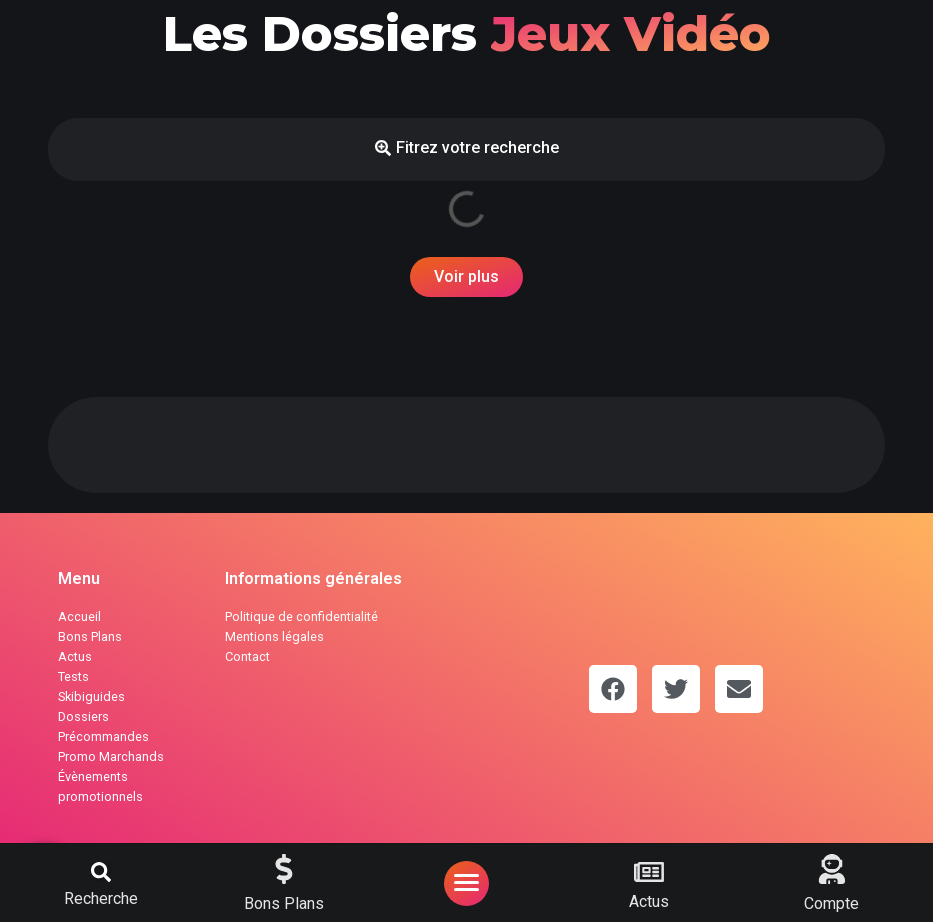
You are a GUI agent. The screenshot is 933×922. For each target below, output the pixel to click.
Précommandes (103, 736)
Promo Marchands (111, 756)
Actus (75, 656)
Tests (73, 676)
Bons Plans (90, 636)
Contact (247, 656)
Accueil (79, 616)
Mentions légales (274, 636)
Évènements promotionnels (100, 786)
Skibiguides (91, 696)
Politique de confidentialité (301, 616)
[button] (101, 872)
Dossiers (83, 716)
